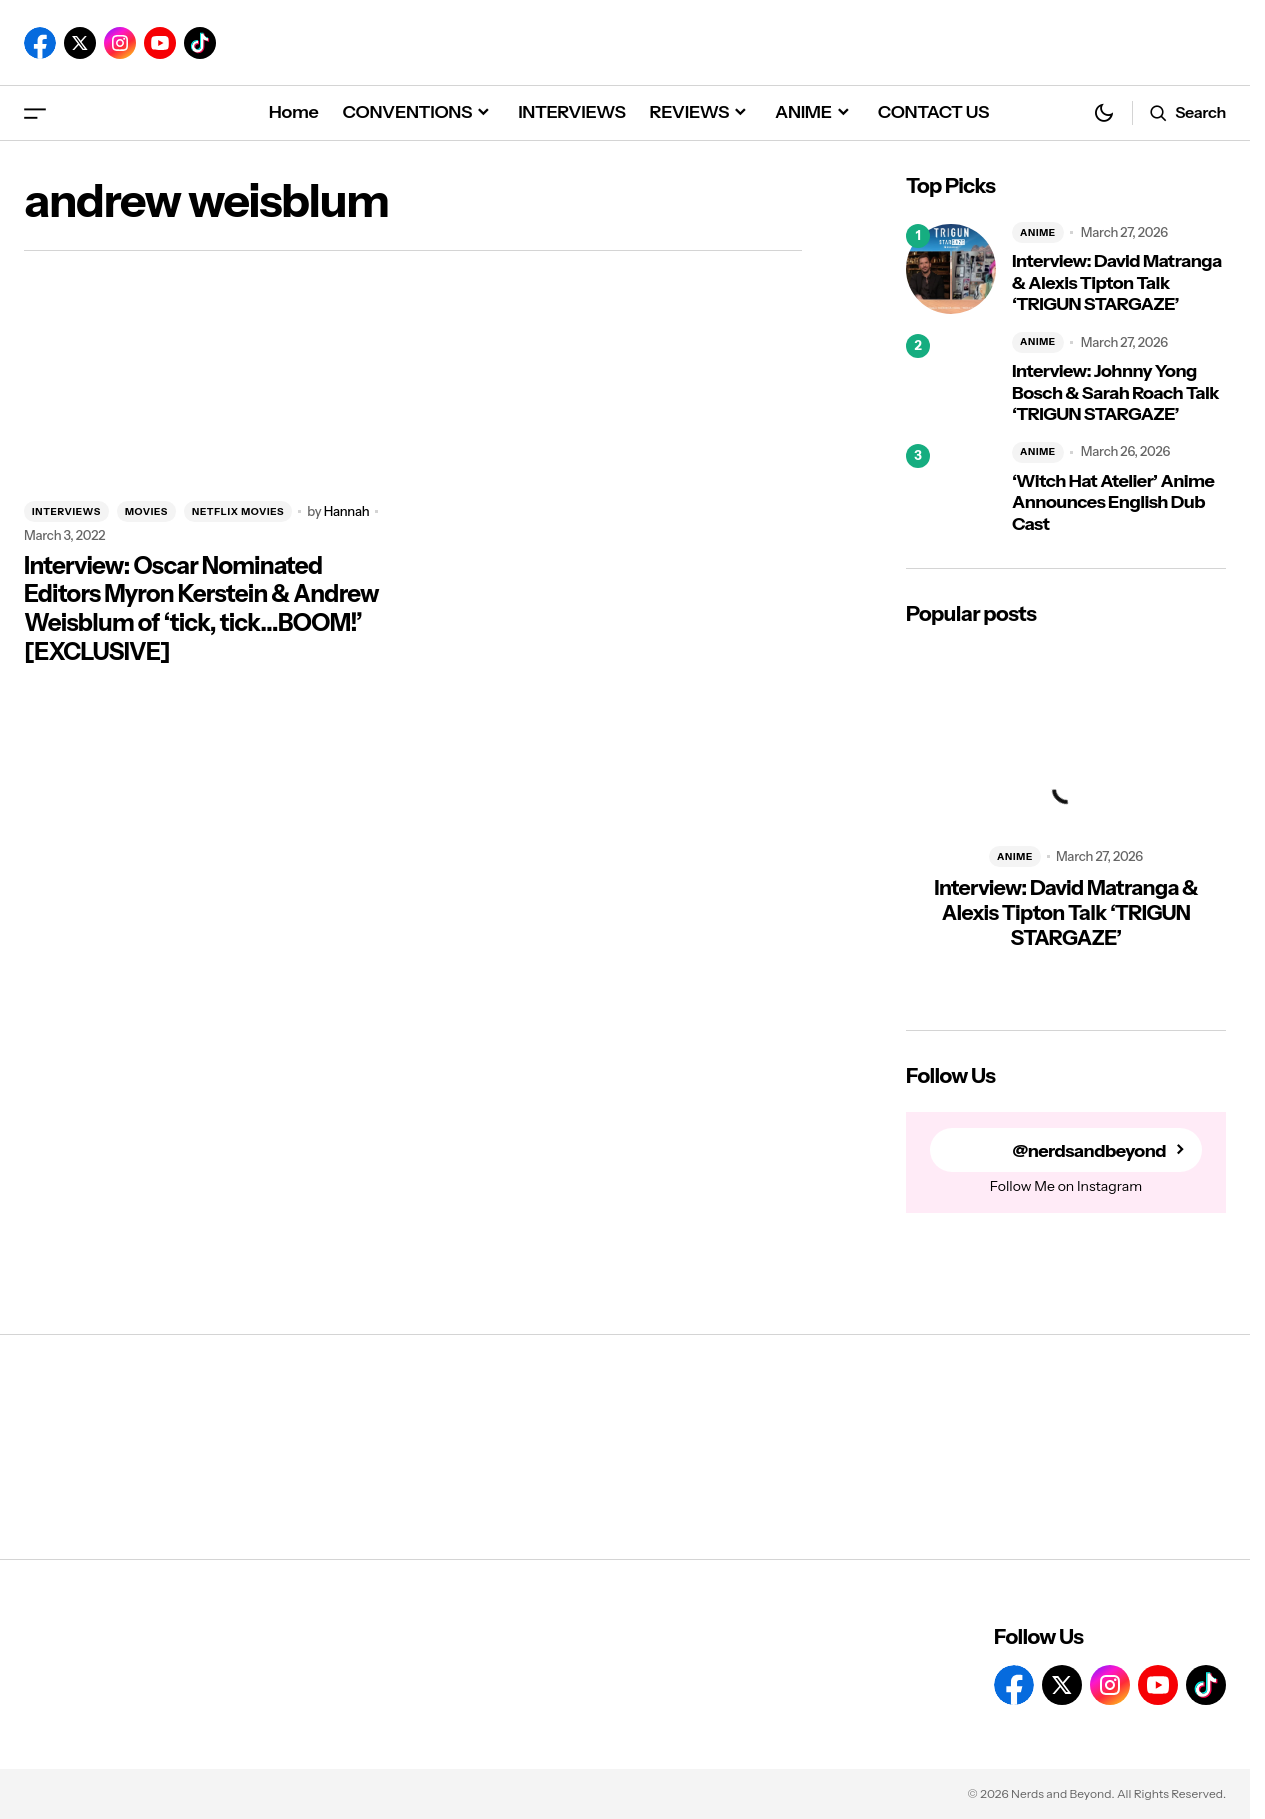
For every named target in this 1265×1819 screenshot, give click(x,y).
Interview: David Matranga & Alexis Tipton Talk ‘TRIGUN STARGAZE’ (1117, 283)
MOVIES (146, 511)
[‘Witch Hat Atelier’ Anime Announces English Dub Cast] (951, 489)
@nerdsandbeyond (1089, 1150)
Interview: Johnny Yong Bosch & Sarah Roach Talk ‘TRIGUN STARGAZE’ (1115, 393)
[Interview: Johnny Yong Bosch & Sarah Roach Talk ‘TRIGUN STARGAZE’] (951, 379)
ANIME (1038, 232)
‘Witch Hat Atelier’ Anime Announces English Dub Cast (1113, 503)
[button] (35, 112)
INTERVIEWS (66, 511)
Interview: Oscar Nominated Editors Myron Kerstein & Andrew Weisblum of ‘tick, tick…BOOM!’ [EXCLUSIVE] (201, 609)
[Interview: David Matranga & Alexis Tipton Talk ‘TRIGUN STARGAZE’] (951, 269)
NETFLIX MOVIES (238, 511)
